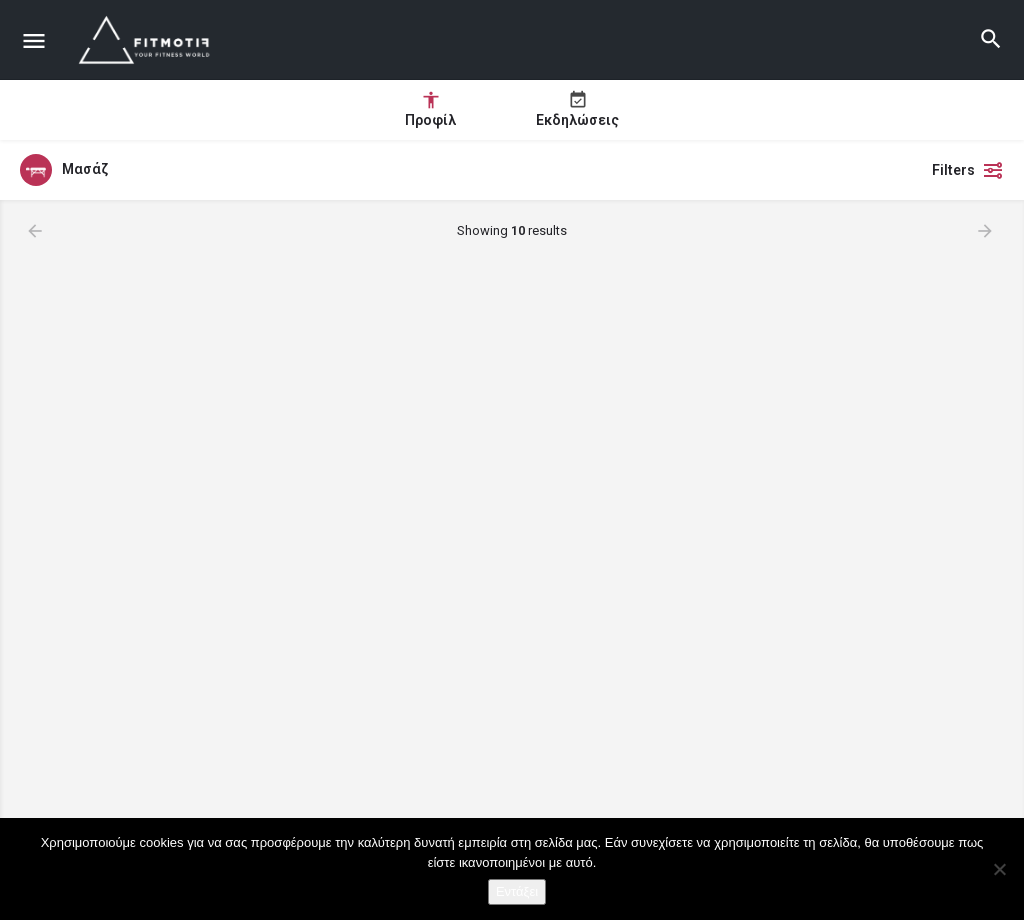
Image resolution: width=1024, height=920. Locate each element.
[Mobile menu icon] (34, 40)
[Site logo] (148, 40)
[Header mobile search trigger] (991, 39)
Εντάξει (517, 891)
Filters (968, 170)
